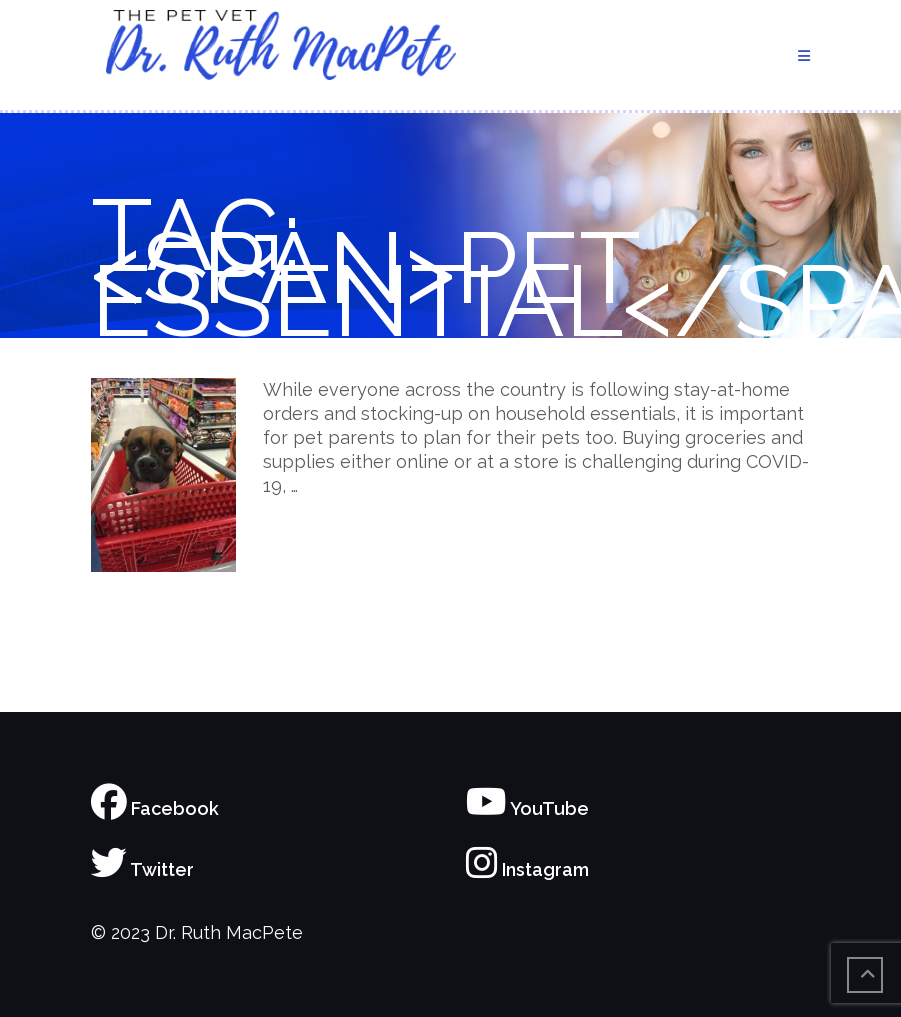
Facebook (155, 808)
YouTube (527, 808)
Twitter (142, 869)
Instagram (527, 869)
